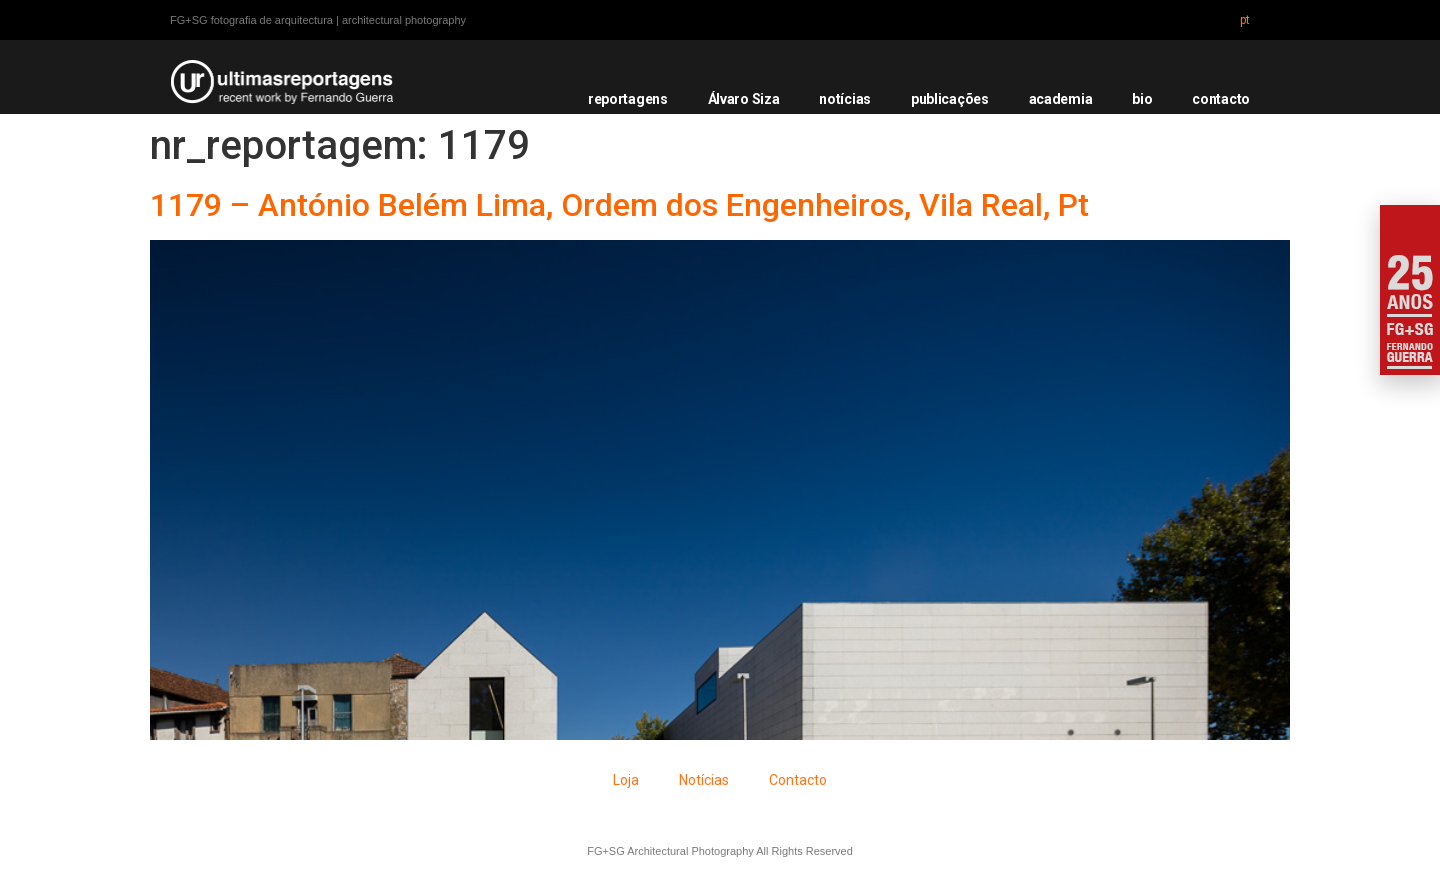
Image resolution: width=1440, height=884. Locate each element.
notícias (845, 99)
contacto (1221, 99)
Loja (626, 780)
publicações (950, 99)
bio (1142, 99)
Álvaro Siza (744, 99)
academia (1061, 99)
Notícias (704, 780)
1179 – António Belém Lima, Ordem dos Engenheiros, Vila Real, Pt (619, 205)
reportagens (628, 99)
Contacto (798, 780)
